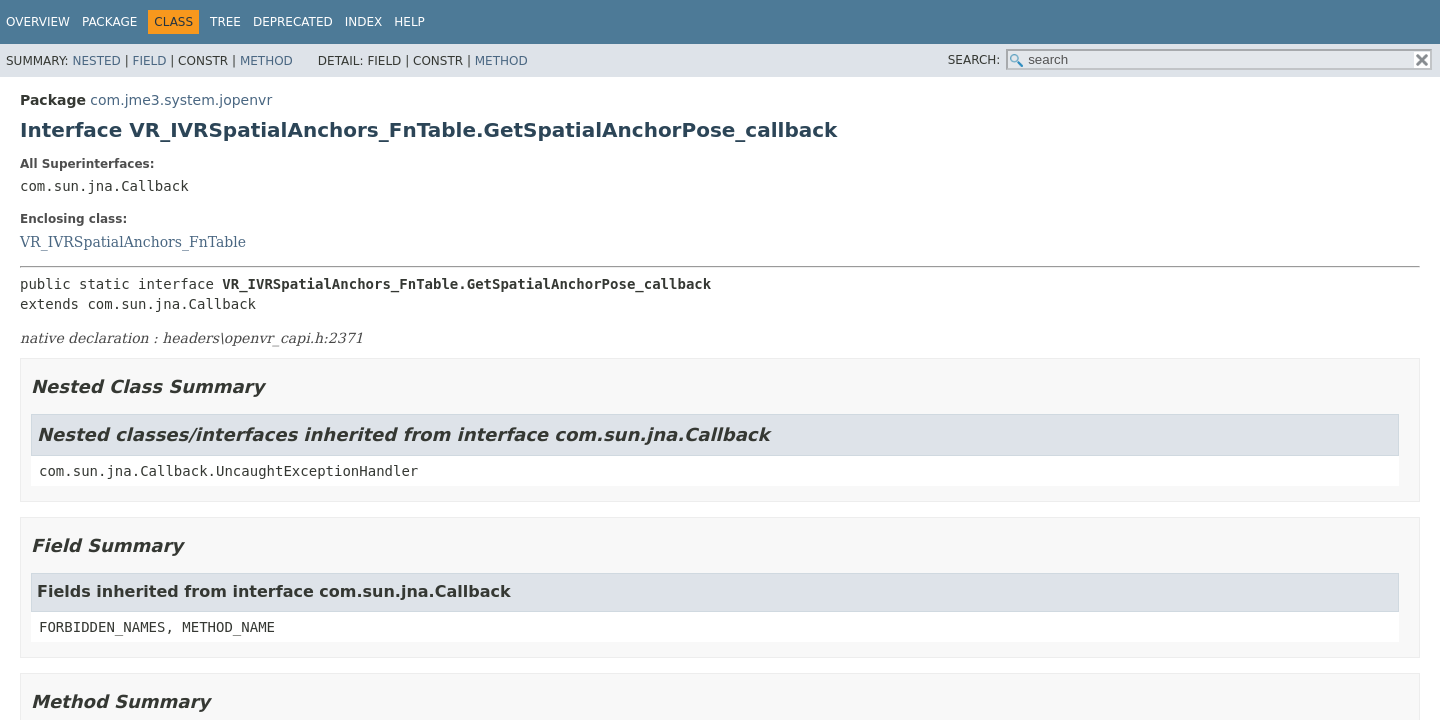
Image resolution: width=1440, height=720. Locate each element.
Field (149, 61)
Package (109, 22)
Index (364, 22)
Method (266, 61)
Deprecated (293, 22)
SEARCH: (974, 60)
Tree (225, 22)
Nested (96, 61)
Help (409, 22)
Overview (38, 22)
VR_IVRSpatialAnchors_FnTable (133, 242)
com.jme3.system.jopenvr (181, 100)
